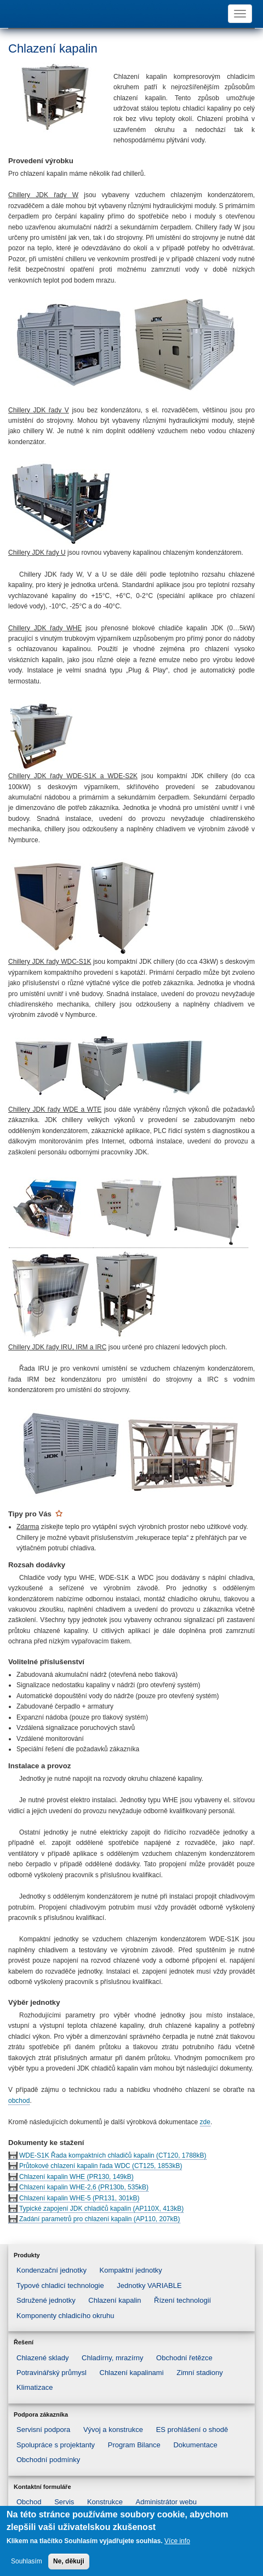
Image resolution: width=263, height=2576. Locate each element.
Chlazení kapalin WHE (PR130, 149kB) (76, 2177)
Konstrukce (105, 2502)
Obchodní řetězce (184, 2358)
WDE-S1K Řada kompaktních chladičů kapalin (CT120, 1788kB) (113, 2155)
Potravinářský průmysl (51, 2372)
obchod (19, 2100)
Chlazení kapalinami (132, 2372)
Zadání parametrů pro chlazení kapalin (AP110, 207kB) (99, 2219)
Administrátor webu (166, 2502)
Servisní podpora (43, 2429)
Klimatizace (34, 2387)
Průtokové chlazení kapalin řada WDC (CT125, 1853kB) (100, 2166)
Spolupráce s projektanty (55, 2445)
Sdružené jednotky (46, 2300)
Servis (64, 2502)
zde (205, 2122)
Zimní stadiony (199, 2372)
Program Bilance (134, 2445)
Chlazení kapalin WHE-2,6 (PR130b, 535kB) (83, 2187)
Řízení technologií (182, 2300)
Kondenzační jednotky (51, 2270)
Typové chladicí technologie (60, 2285)
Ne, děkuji (68, 2564)
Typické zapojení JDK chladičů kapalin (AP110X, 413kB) (101, 2208)
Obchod (29, 2502)
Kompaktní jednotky (131, 2270)
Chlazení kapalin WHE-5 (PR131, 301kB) (79, 2198)
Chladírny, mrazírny (112, 2358)
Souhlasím (26, 2564)
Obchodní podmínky (48, 2460)
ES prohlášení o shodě (192, 2429)
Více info (177, 2544)
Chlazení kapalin (114, 2300)
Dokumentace (195, 2445)
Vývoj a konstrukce (113, 2429)
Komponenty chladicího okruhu (65, 2316)
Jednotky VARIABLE (149, 2285)
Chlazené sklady (42, 2358)
